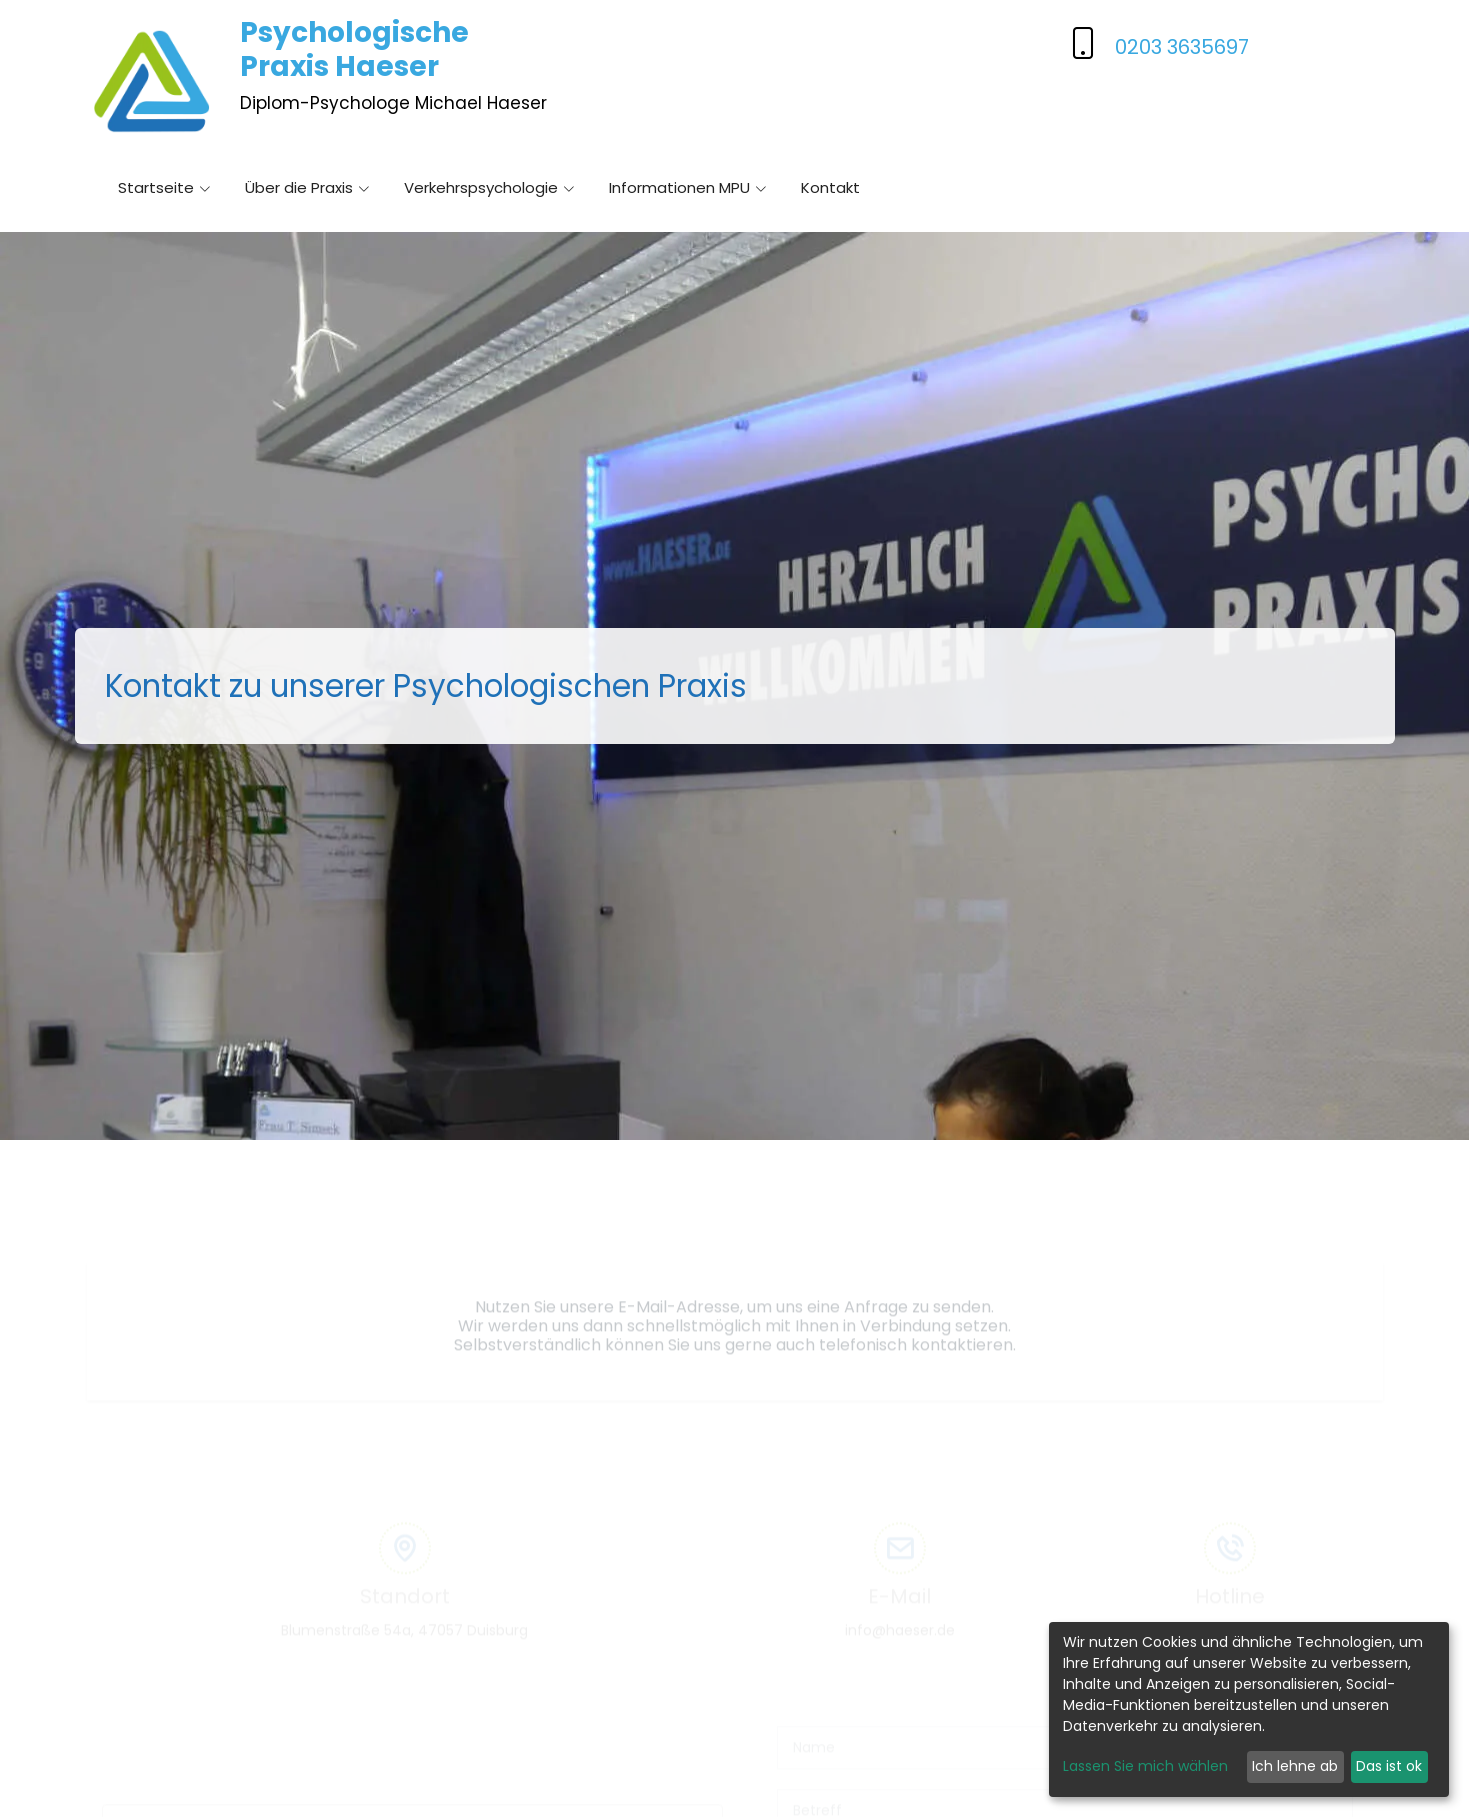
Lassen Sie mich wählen (1145, 1766)
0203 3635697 (1182, 47)
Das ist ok (1389, 1766)
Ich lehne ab (1295, 1766)
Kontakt (830, 189)
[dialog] (1249, 1709)
